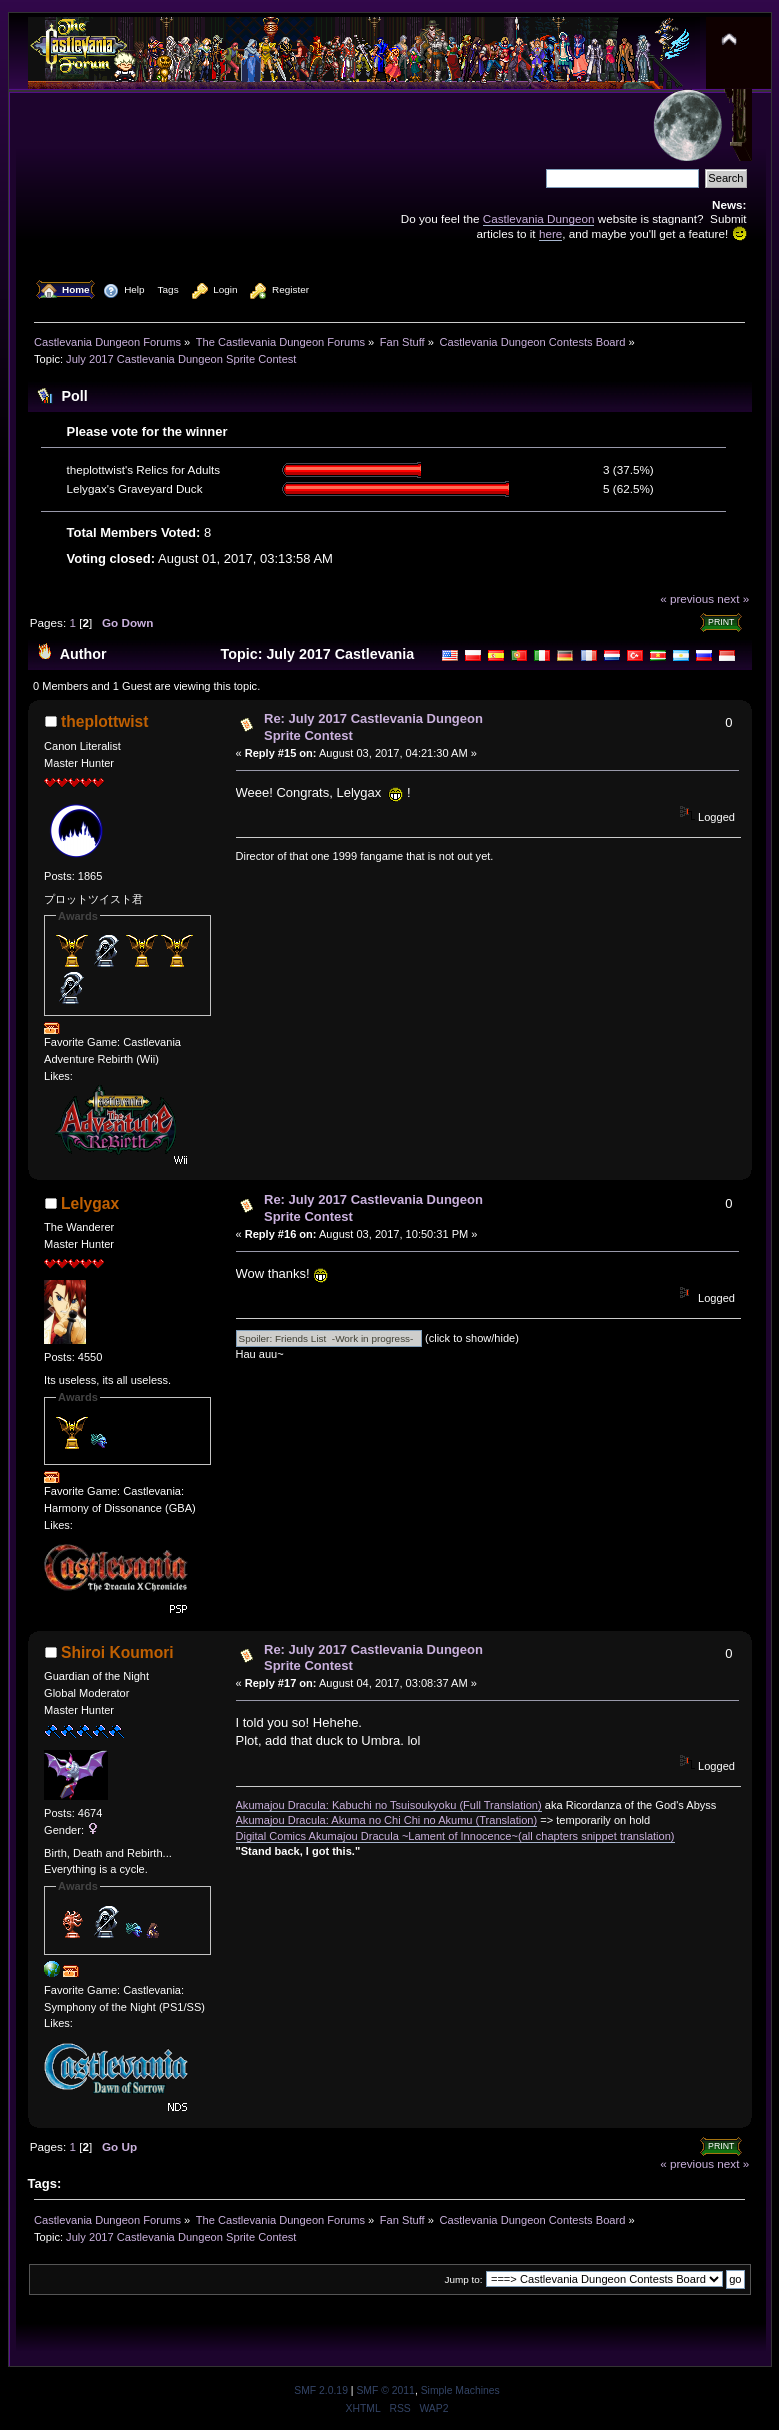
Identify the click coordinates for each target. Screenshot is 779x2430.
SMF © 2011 (385, 2390)
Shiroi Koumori (117, 1652)
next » (733, 598)
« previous (687, 598)
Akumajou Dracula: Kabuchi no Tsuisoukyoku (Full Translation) (389, 1805)
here (550, 233)
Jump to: (464, 2279)
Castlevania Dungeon (539, 218)
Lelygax (90, 1203)
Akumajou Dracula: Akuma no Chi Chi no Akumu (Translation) (387, 1820)
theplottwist (105, 721)
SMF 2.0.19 (321, 2390)
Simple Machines (460, 2390)
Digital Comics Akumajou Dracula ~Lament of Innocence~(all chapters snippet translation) (455, 1836)
